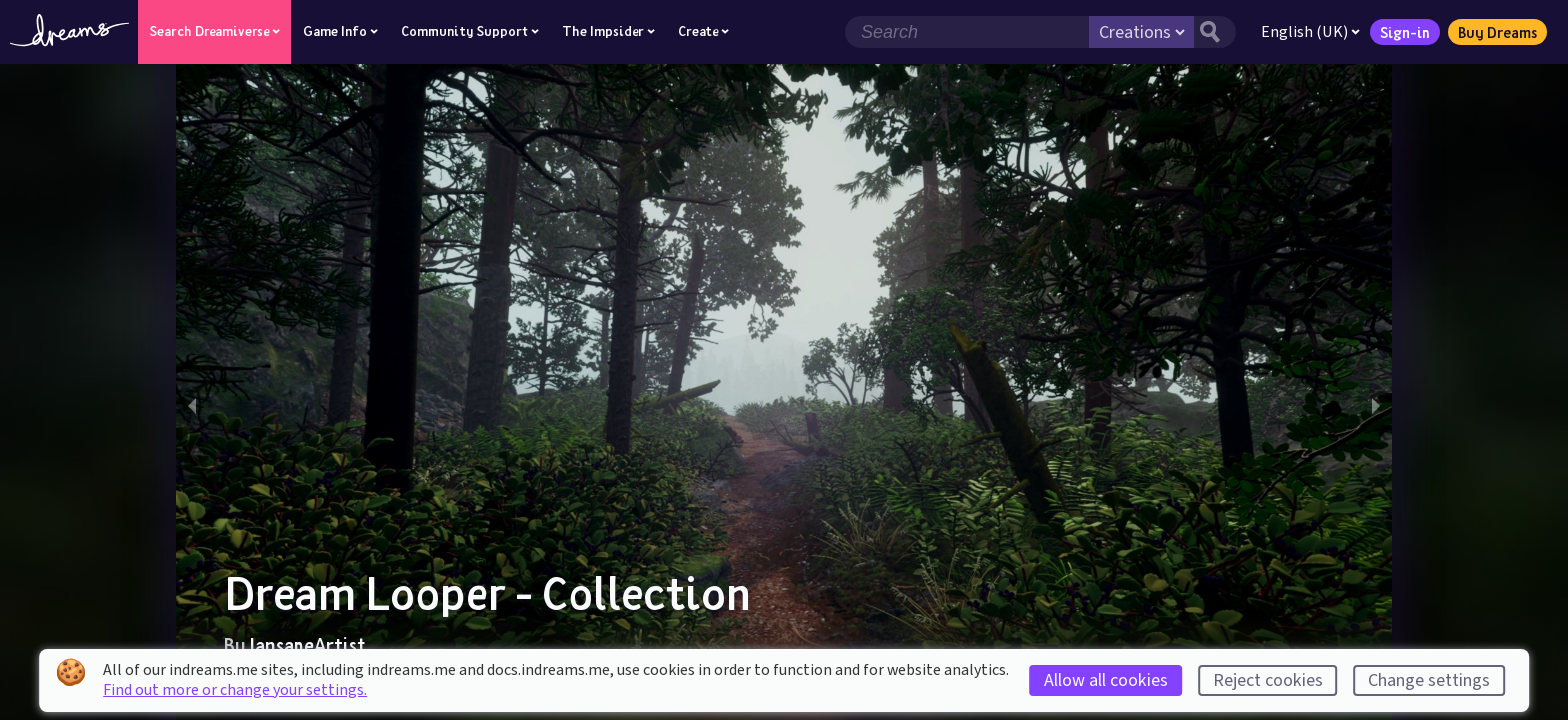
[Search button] (1215, 32)
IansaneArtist (307, 645)
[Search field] (967, 32)
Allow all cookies (1106, 680)
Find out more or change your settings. (235, 690)
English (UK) (1310, 32)
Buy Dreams (1497, 32)
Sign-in (1405, 32)
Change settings (1429, 680)
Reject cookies (1268, 680)
